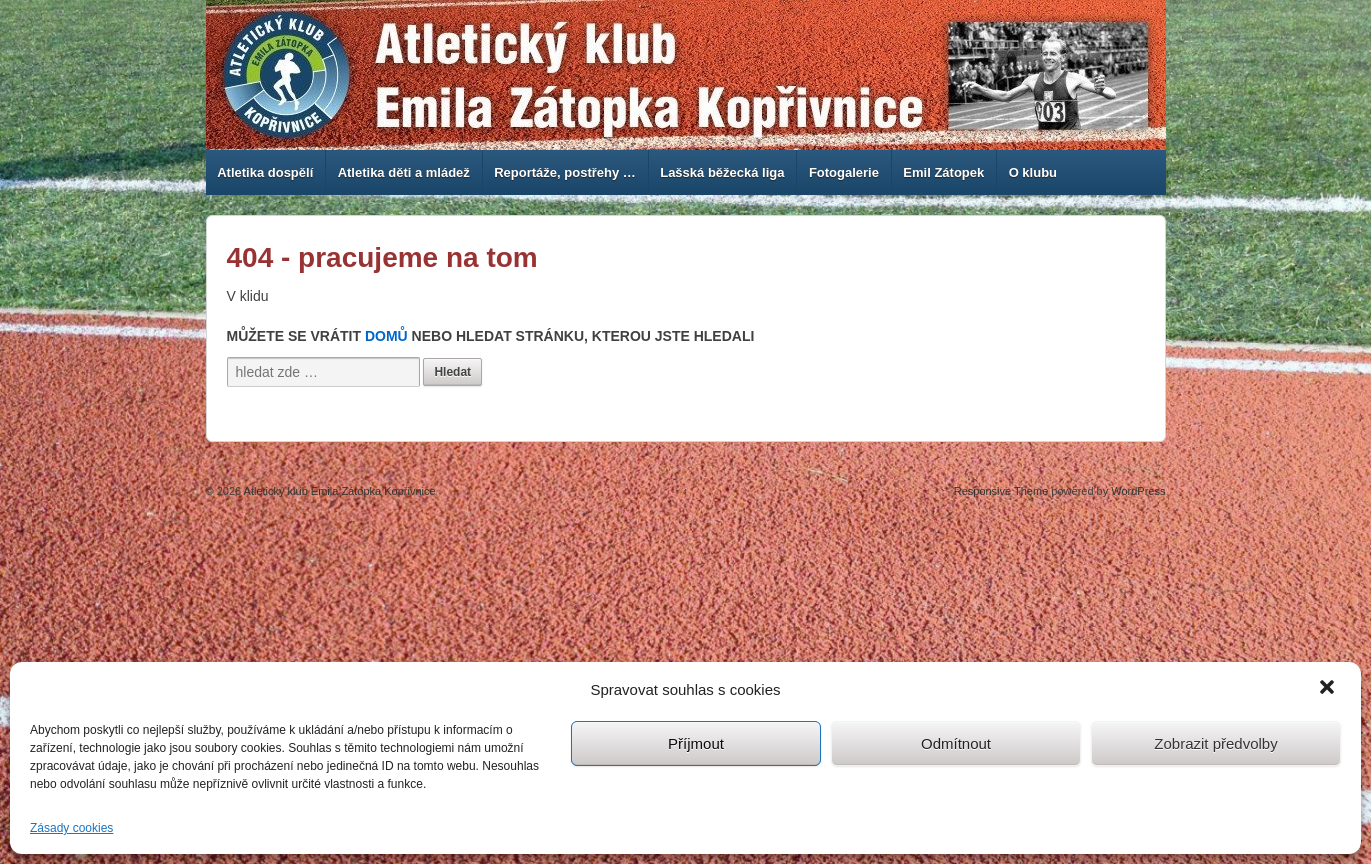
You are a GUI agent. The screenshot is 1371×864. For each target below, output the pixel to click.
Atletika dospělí (265, 172)
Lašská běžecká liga (722, 172)
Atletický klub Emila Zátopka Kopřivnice (338, 491)
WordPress (1138, 491)
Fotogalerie (844, 172)
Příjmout (696, 743)
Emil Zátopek (943, 172)
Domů (386, 336)
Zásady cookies (71, 828)
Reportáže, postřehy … (565, 172)
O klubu (1033, 172)
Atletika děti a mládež (404, 172)
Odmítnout (956, 743)
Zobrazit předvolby (1215, 743)
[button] (1329, 689)
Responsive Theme (1001, 491)
